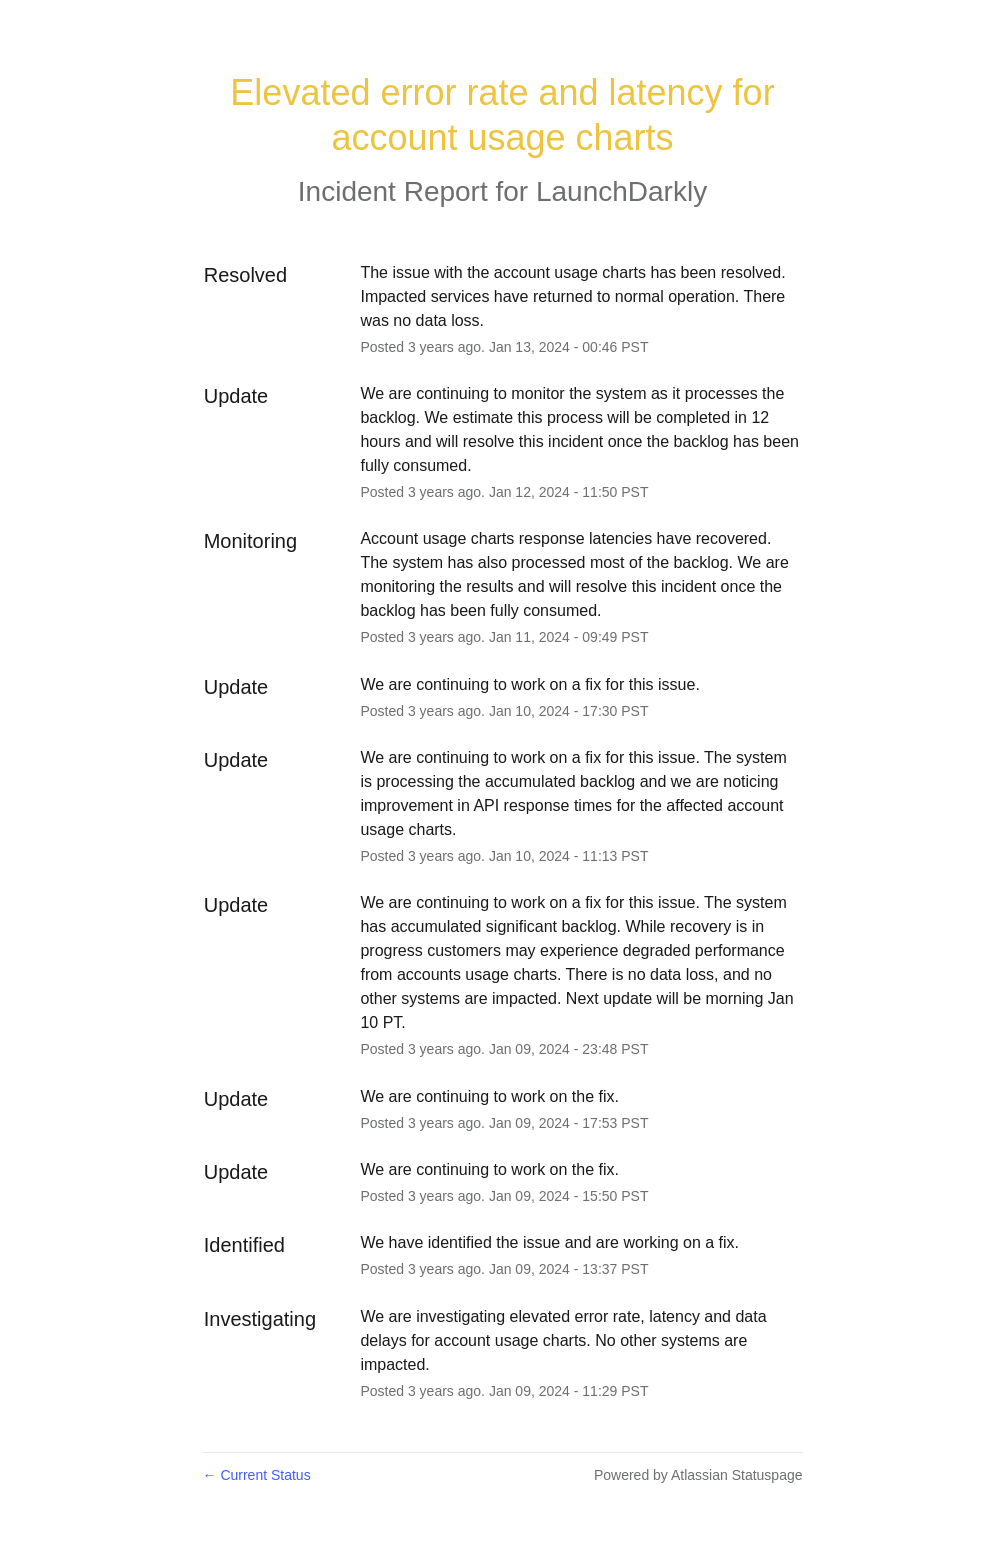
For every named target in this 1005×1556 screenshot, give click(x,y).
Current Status (257, 1475)
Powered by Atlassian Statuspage (698, 1475)
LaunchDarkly (621, 191)
